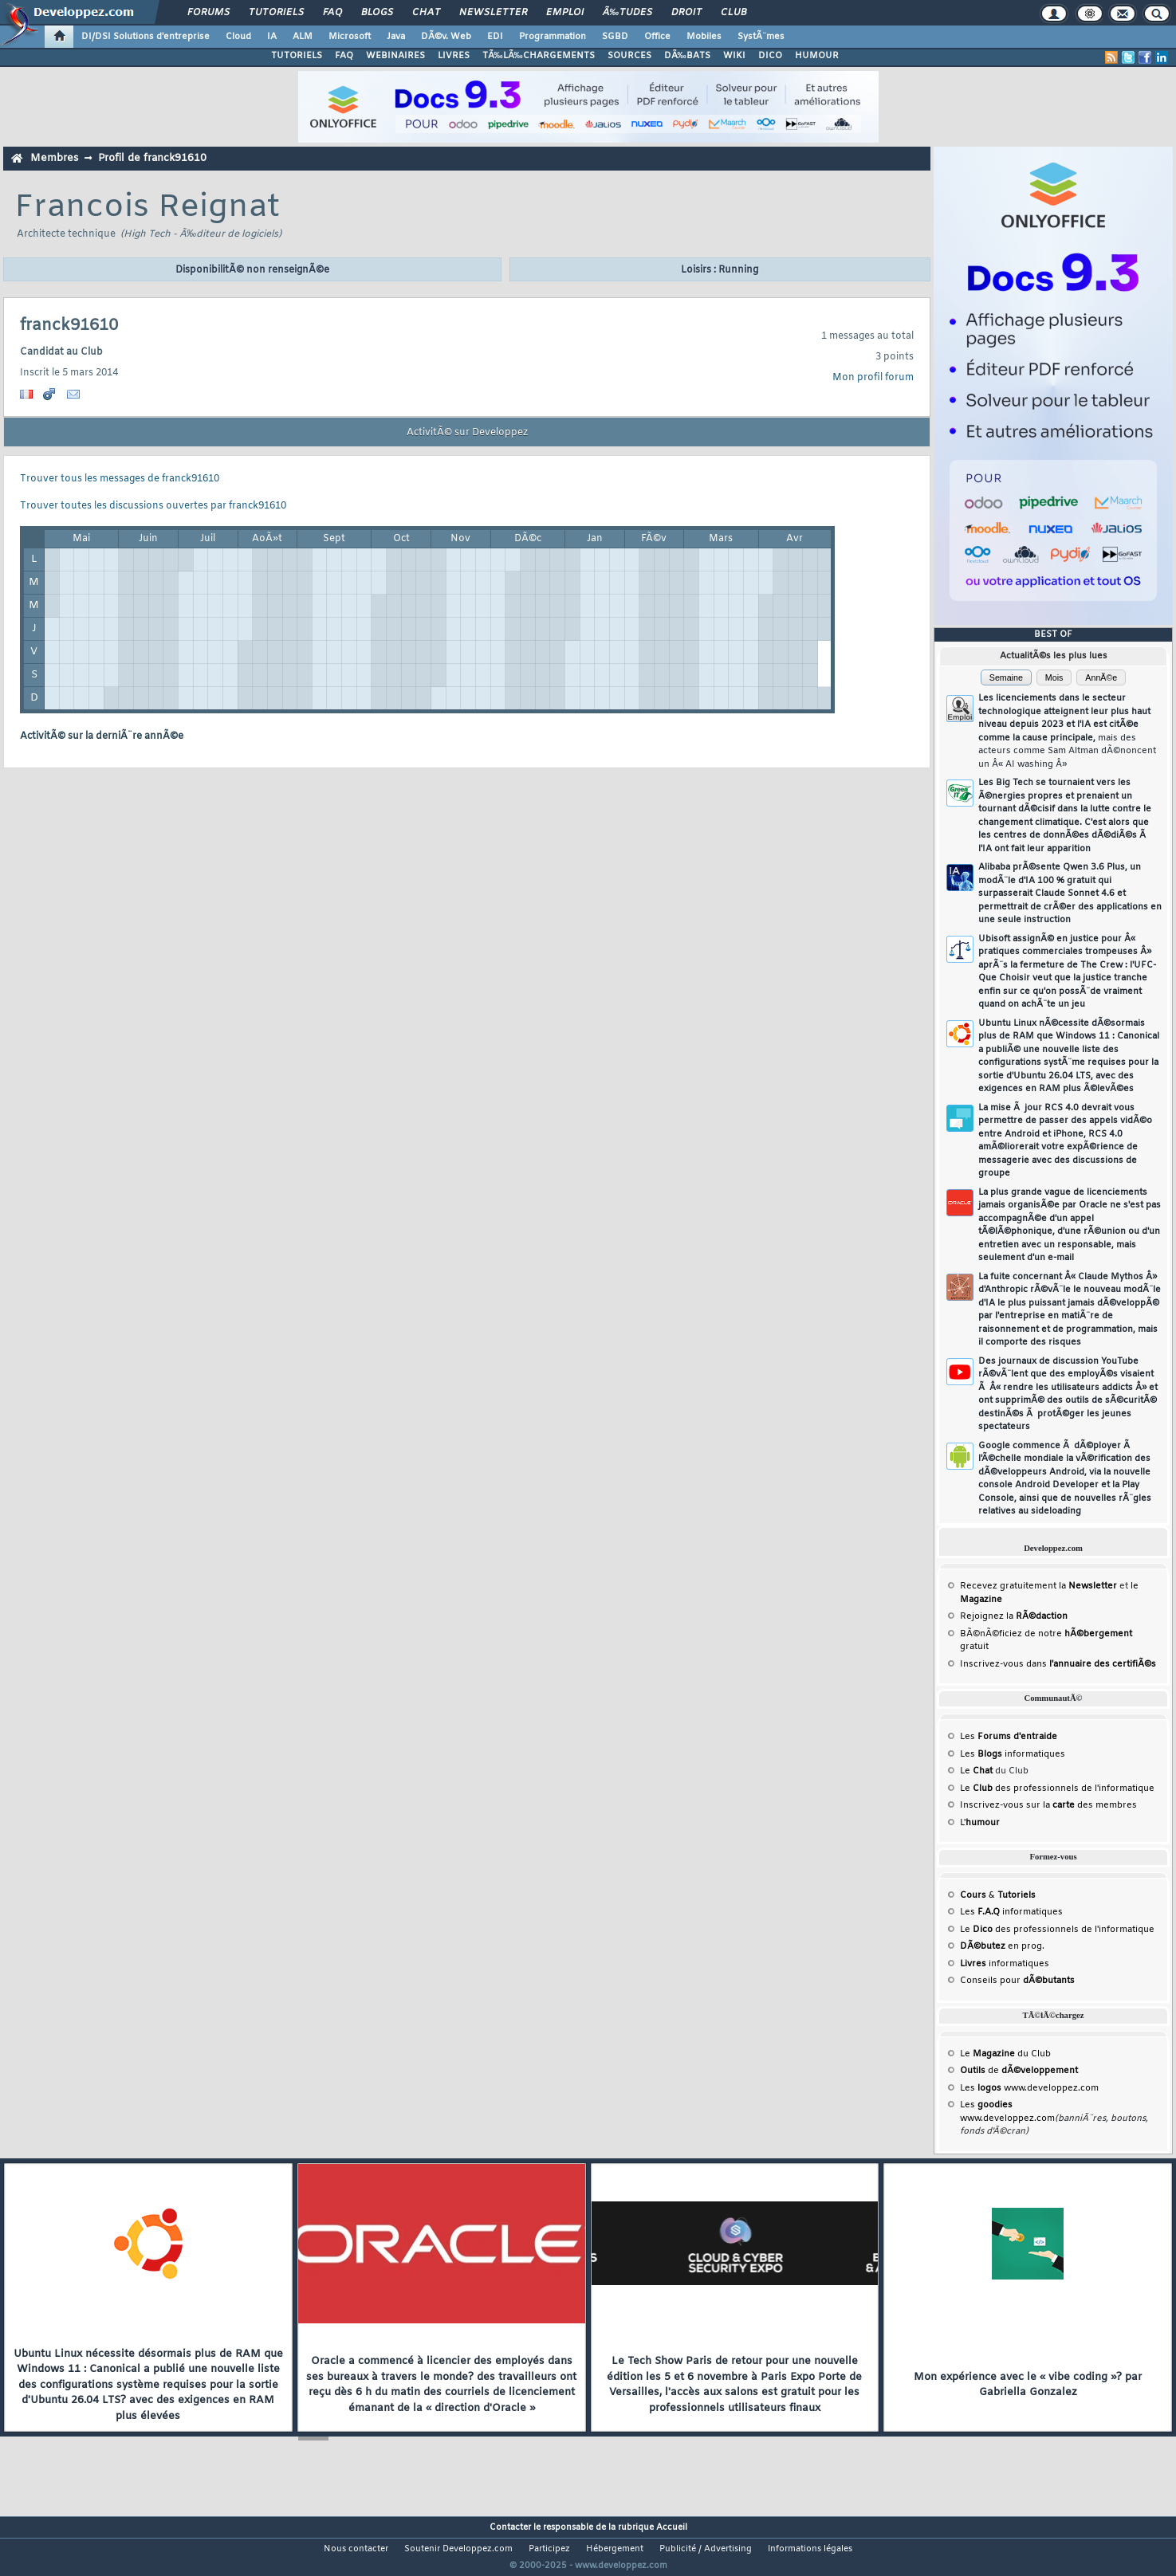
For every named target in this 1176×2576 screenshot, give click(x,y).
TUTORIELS (296, 55)
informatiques (1004, 1963)
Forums (208, 12)
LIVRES (454, 55)
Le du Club (1005, 2054)
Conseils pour (1017, 1980)
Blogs (377, 12)
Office (657, 36)
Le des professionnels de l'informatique (1057, 1788)
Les (1008, 1736)
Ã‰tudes (627, 12)
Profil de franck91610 (152, 158)
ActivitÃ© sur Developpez (467, 432)
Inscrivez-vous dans (1058, 1664)
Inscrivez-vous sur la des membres (1048, 1805)
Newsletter (493, 12)
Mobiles (704, 36)
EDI (495, 36)
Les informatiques (1012, 1754)
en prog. (1002, 1946)
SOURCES (629, 55)
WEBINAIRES (395, 55)
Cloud (238, 36)
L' (980, 1822)
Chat (426, 12)
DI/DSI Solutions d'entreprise (145, 36)
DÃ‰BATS (687, 55)
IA (272, 36)
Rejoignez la (1014, 1616)
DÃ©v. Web (446, 36)
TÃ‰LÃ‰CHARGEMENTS (538, 55)
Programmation (552, 36)
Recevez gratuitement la (1038, 1586)
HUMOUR (817, 55)
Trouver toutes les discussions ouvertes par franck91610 (153, 506)
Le (976, 1771)
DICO (770, 55)
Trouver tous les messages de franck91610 (119, 479)
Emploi (565, 12)
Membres (54, 158)
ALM (303, 36)
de (1019, 2070)
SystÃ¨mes (761, 36)
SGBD (615, 36)
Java (396, 36)
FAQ (332, 12)
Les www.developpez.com (1029, 2088)
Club (733, 12)
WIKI (734, 55)
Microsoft (349, 36)
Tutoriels (276, 12)
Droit (686, 12)
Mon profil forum (873, 377)
